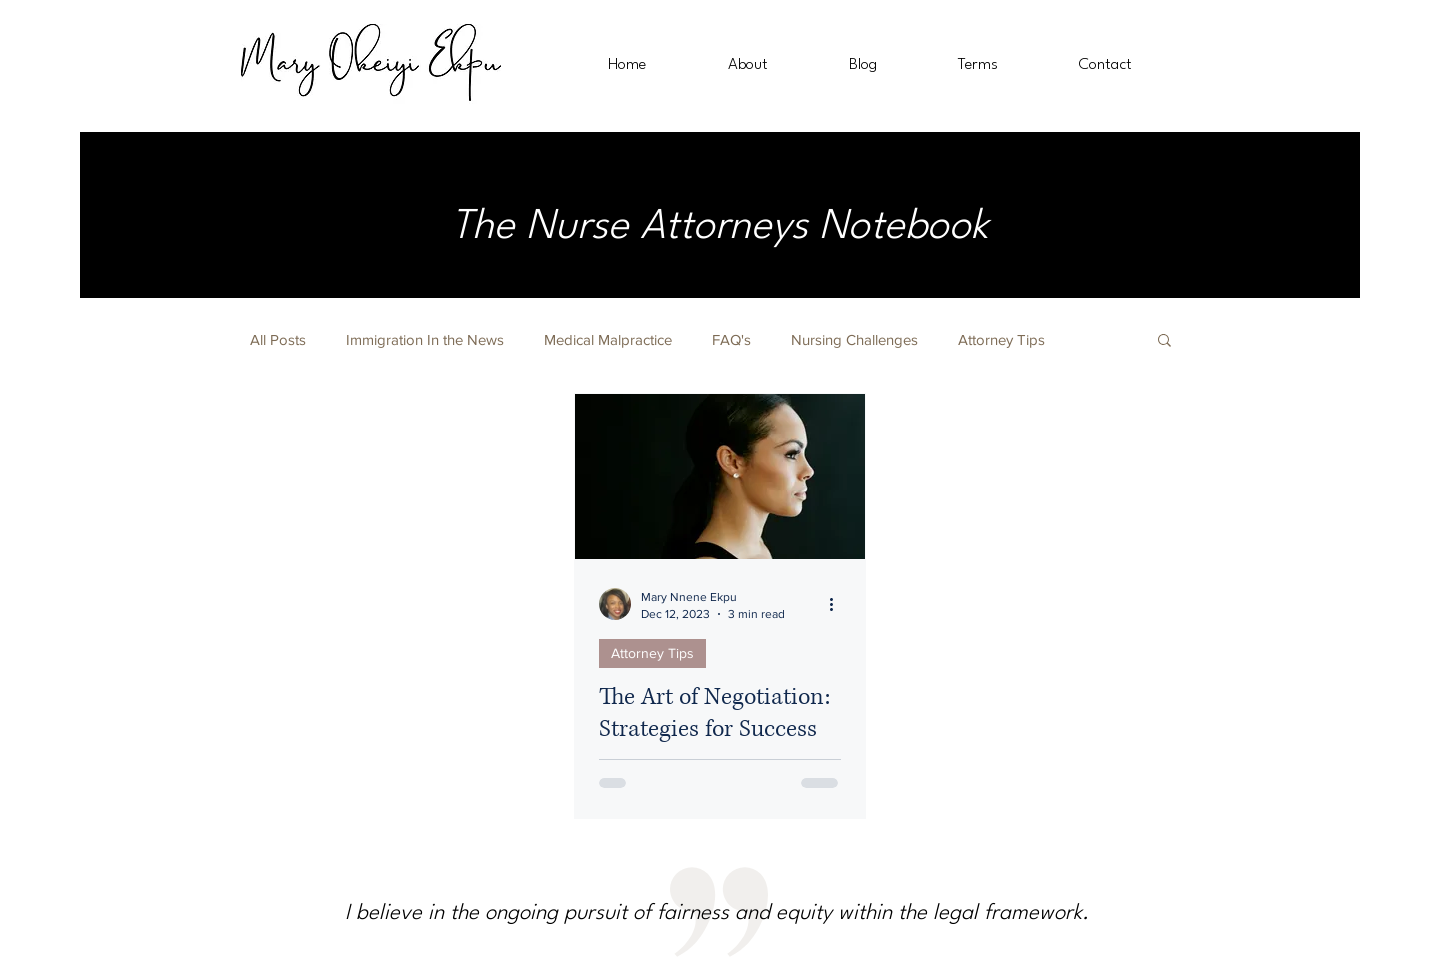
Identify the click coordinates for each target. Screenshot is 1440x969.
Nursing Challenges (854, 339)
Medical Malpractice (608, 339)
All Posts (278, 339)
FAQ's (731, 339)
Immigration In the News (425, 339)
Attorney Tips (1001, 339)
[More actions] (838, 604)
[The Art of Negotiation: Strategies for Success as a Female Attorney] (720, 476)
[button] (1164, 341)
